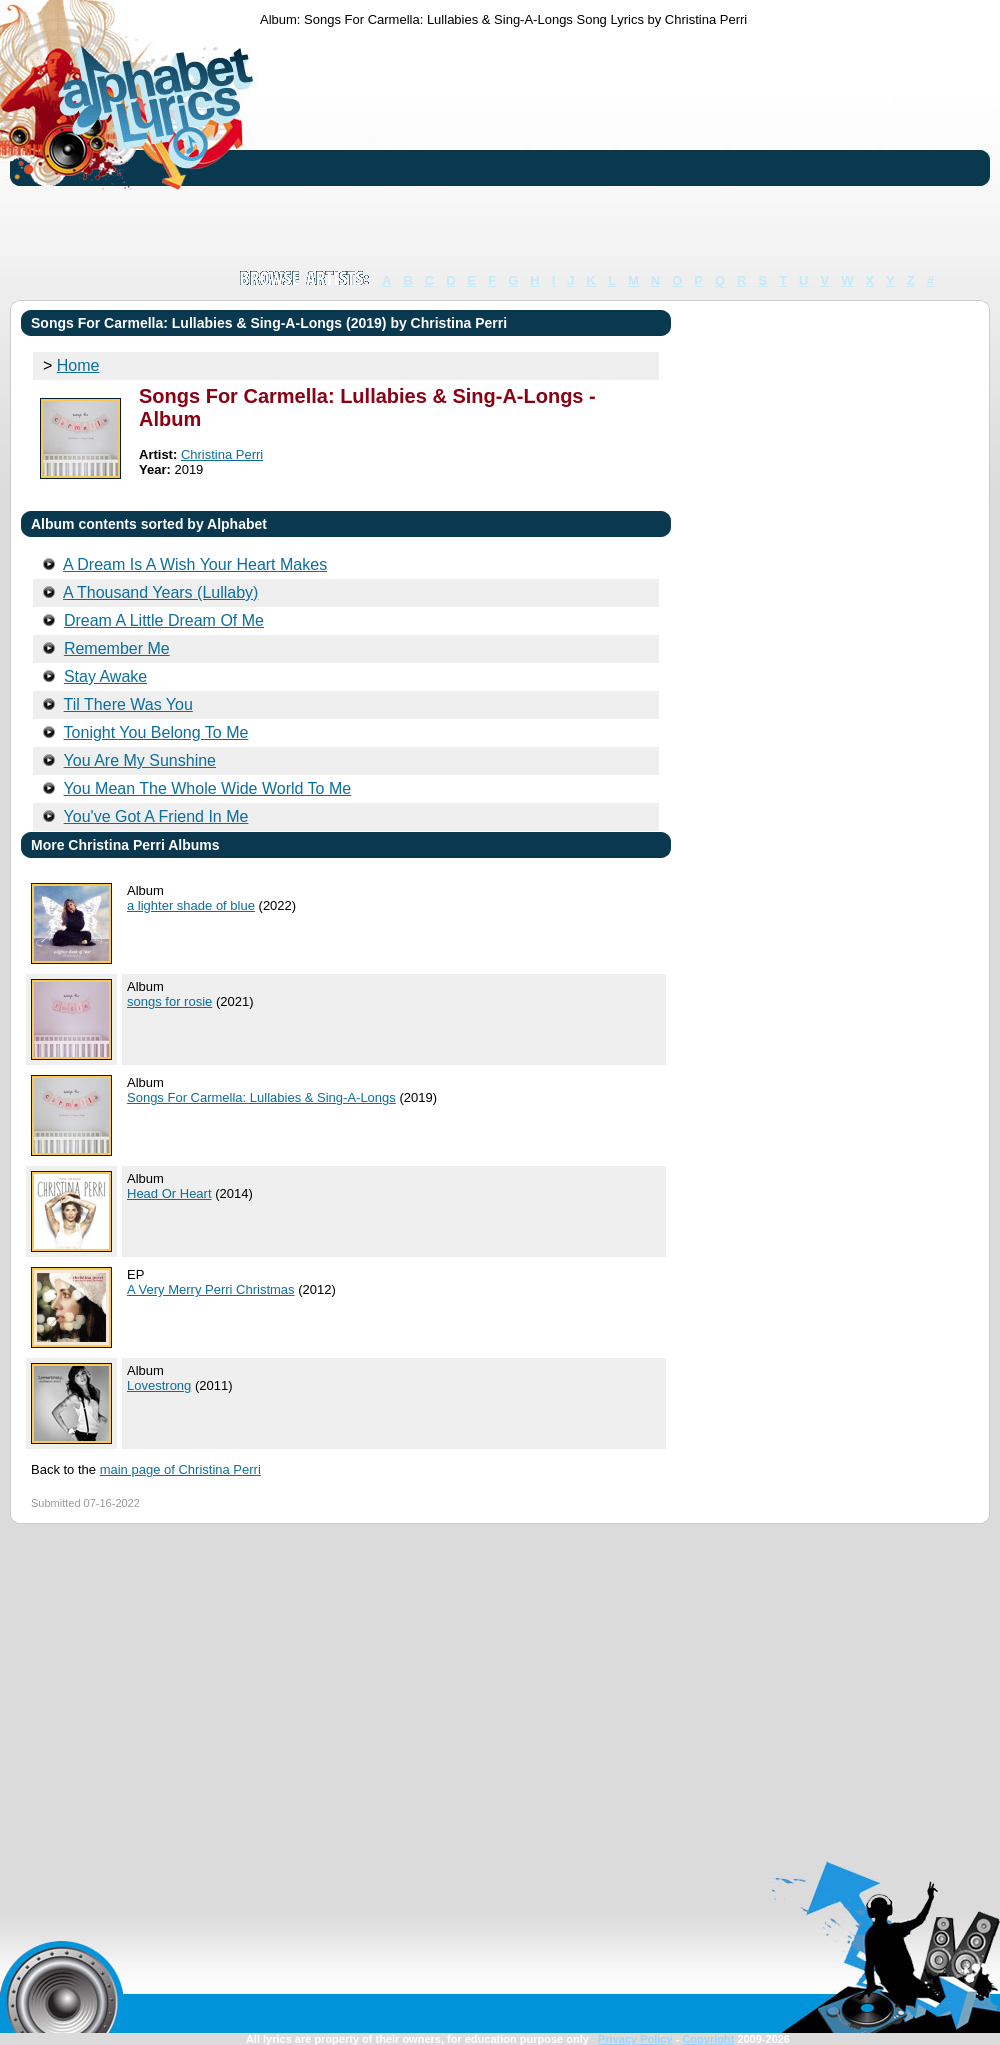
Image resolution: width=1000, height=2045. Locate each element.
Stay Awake (105, 676)
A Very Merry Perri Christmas (211, 1289)
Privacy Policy (635, 2039)
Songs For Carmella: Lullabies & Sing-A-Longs (261, 1097)
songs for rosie (169, 1001)
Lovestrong (159, 1385)
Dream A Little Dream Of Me (164, 620)
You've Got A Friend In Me (156, 816)
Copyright (708, 2039)
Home (78, 365)
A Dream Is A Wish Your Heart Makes (195, 564)
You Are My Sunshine (140, 760)
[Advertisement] (372, 148)
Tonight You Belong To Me (156, 732)
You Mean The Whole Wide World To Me (208, 788)
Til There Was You (128, 704)
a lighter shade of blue (191, 905)
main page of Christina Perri (180, 1469)
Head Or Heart (169, 1193)
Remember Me (117, 648)
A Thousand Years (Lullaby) (160, 592)
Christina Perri (222, 454)
